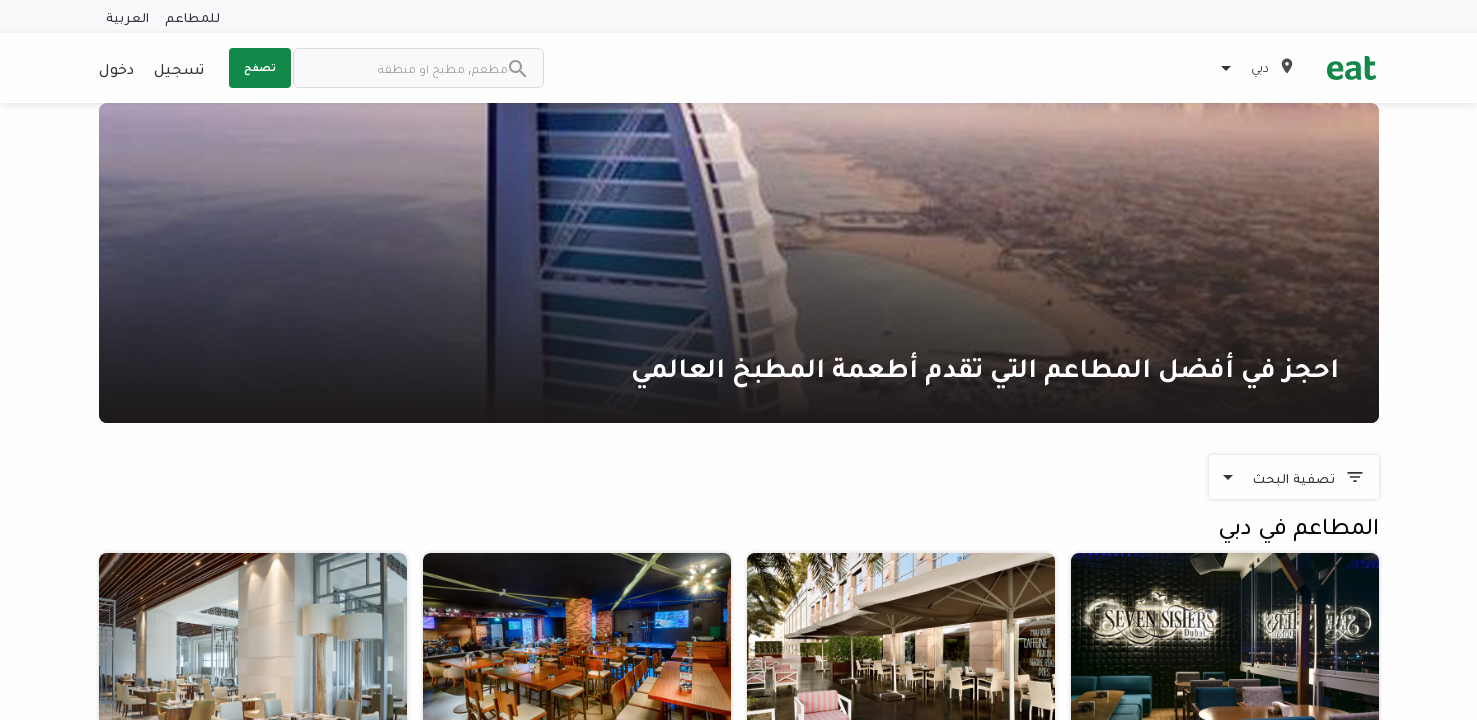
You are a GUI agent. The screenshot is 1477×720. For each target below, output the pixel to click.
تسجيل (179, 68)
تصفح (260, 67)
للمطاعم (192, 16)
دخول (116, 68)
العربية (127, 16)
